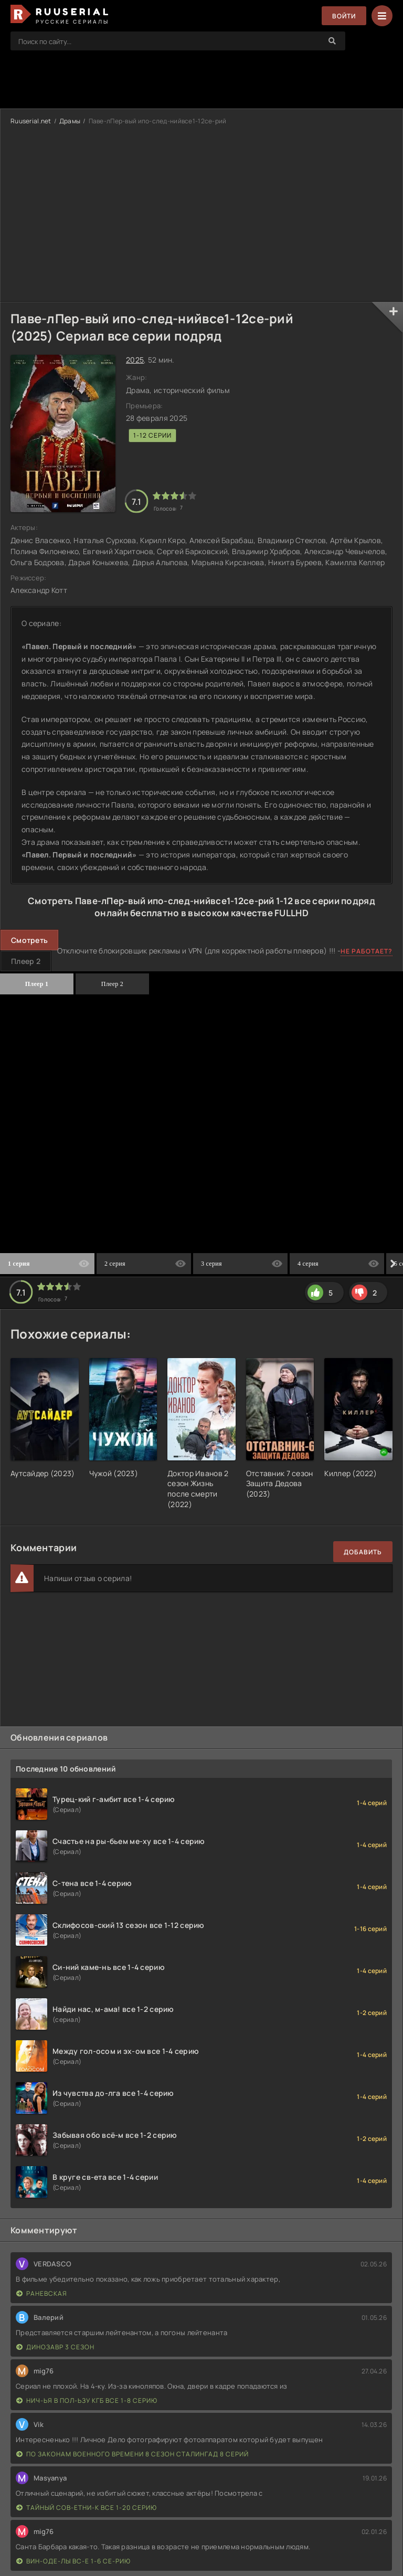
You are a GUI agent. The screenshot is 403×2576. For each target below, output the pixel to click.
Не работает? (367, 951)
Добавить (363, 1551)
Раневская (41, 2293)
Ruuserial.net (30, 120)
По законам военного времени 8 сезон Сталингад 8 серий (132, 2454)
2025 (135, 360)
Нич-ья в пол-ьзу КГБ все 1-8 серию (86, 2400)
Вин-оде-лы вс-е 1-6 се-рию (73, 2561)
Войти (344, 16)
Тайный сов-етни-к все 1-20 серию (86, 2507)
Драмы (69, 120)
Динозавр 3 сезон (55, 2346)
